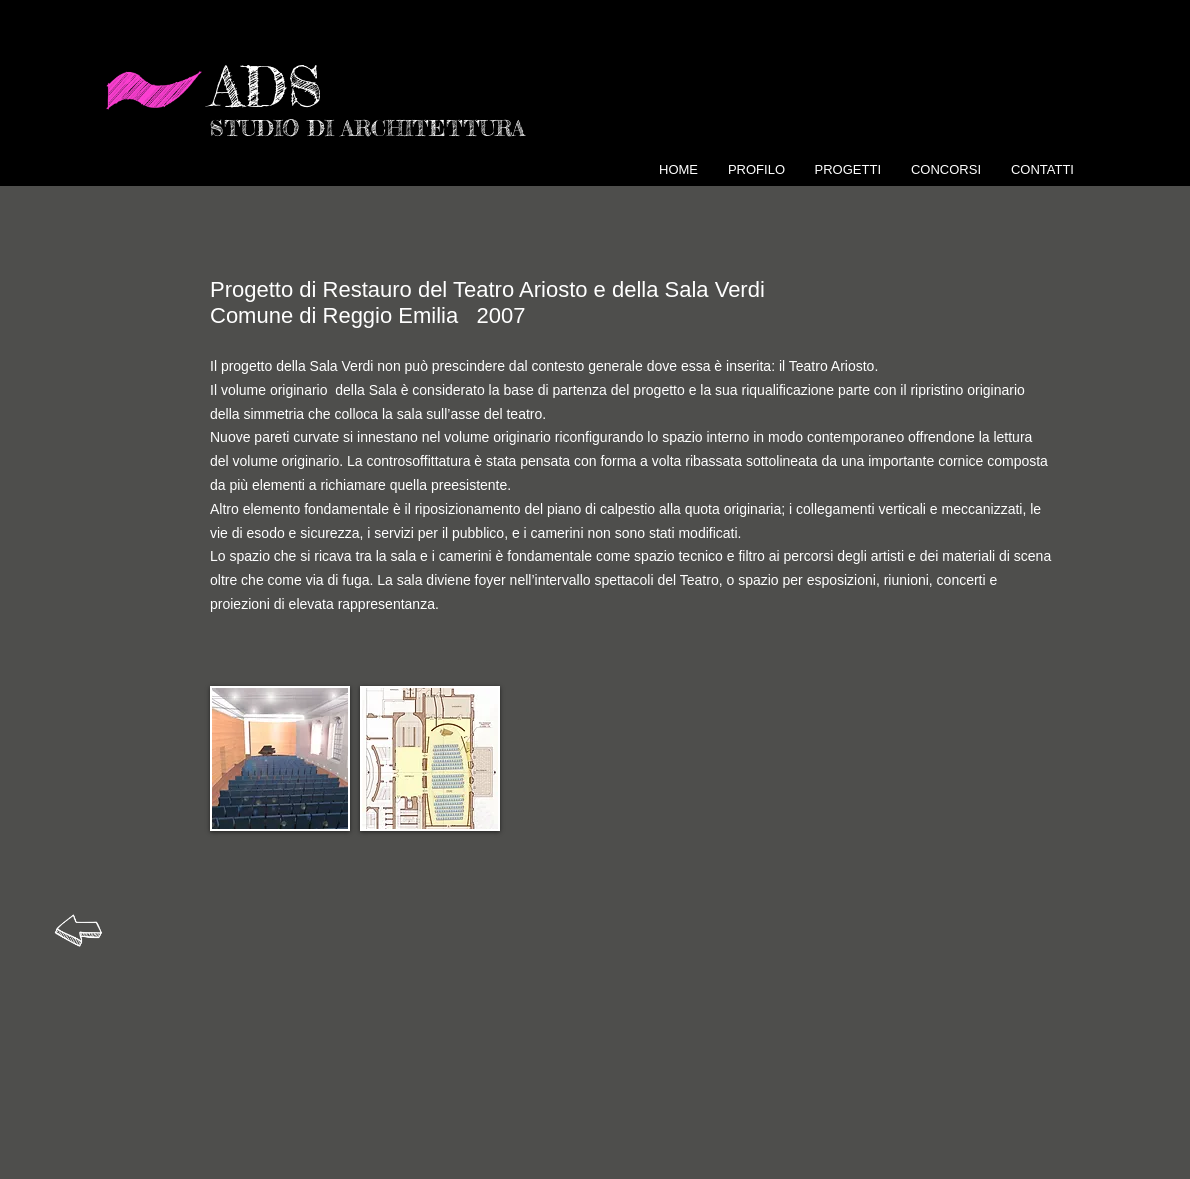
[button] (280, 758)
